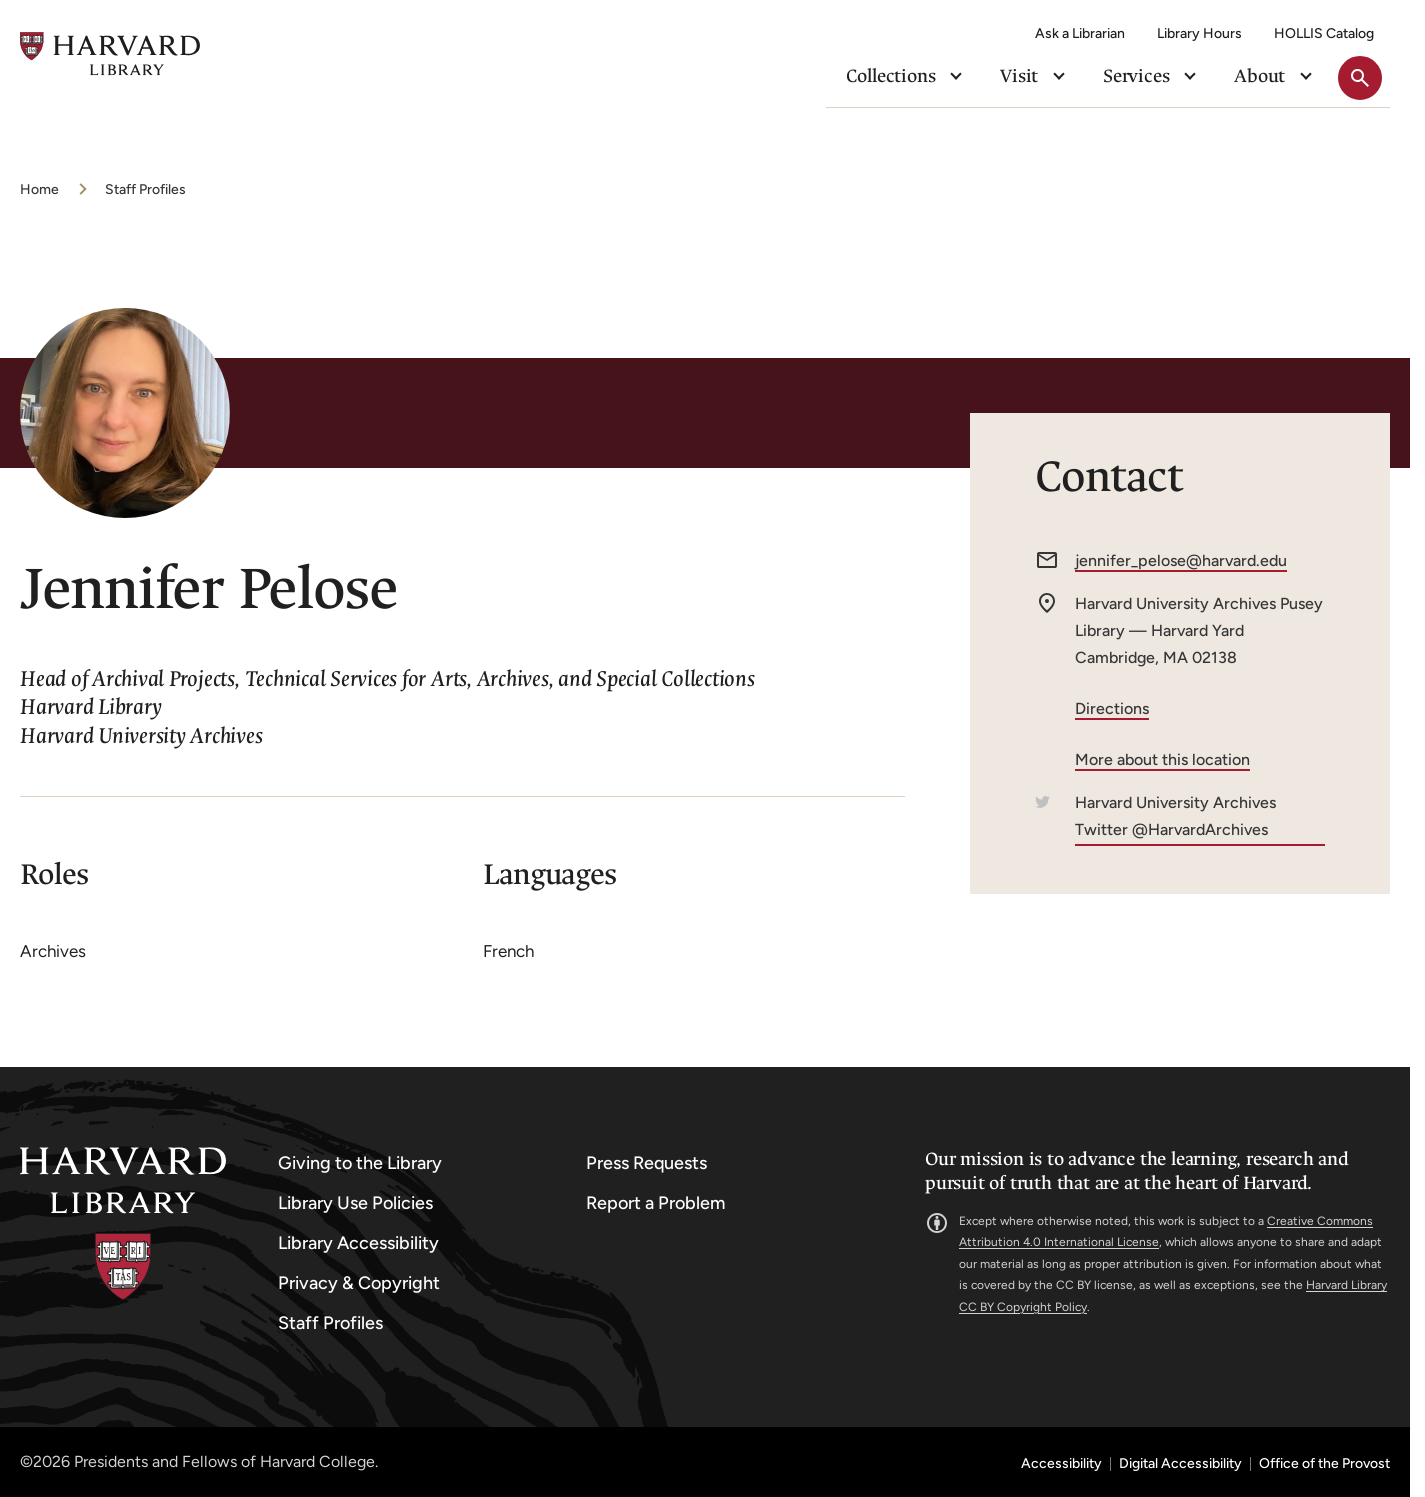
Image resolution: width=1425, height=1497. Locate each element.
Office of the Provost (1324, 1464)
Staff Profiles (145, 189)
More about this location (1162, 759)
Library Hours (1199, 33)
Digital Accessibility (1180, 1464)
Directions (1112, 708)
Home (39, 189)
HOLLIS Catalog (1324, 33)
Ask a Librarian (1080, 33)
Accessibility (1061, 1464)
